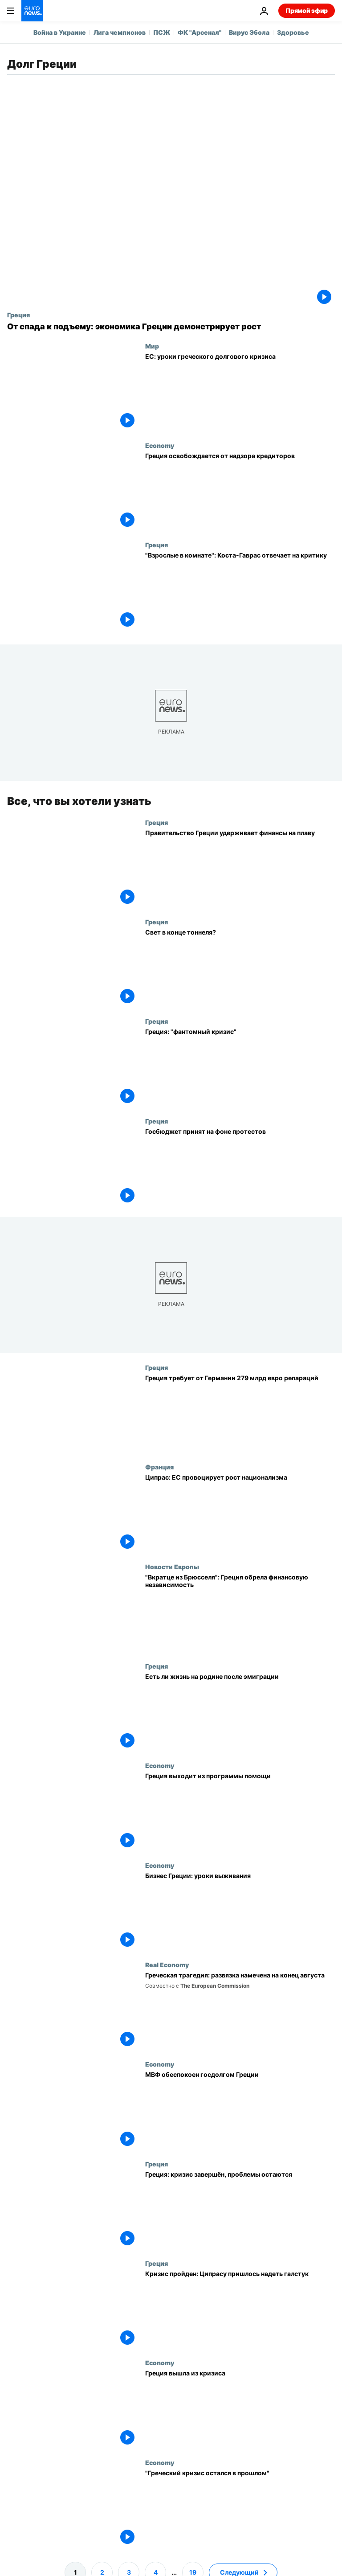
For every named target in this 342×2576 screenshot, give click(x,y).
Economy (159, 445)
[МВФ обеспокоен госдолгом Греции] (240, 2110)
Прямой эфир (306, 10)
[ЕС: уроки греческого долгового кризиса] (240, 392)
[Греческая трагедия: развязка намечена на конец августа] (240, 2011)
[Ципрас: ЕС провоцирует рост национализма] (240, 1513)
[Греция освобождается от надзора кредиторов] (240, 491)
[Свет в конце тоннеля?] (240, 968)
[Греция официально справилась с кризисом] (240, 2409)
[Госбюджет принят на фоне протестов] (240, 1167)
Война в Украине (59, 32)
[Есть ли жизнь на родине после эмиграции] (240, 1712)
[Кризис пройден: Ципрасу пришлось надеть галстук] (240, 2309)
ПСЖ (161, 32)
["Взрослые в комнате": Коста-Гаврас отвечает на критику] (240, 591)
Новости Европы (172, 1566)
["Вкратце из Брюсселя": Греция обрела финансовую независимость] (240, 1613)
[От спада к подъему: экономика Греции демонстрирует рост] (171, 327)
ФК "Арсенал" (199, 32)
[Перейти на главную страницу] (32, 10)
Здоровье (293, 32)
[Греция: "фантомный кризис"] (240, 1067)
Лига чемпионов (120, 32)
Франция (159, 1466)
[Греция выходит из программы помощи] (240, 1811)
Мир (152, 345)
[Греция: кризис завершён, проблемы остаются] (240, 2209)
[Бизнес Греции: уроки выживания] (240, 1911)
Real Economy (167, 1964)
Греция (18, 314)
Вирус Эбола (249, 32)
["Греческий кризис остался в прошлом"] (240, 2508)
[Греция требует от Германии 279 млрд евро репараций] (240, 1413)
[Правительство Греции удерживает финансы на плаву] (240, 868)
